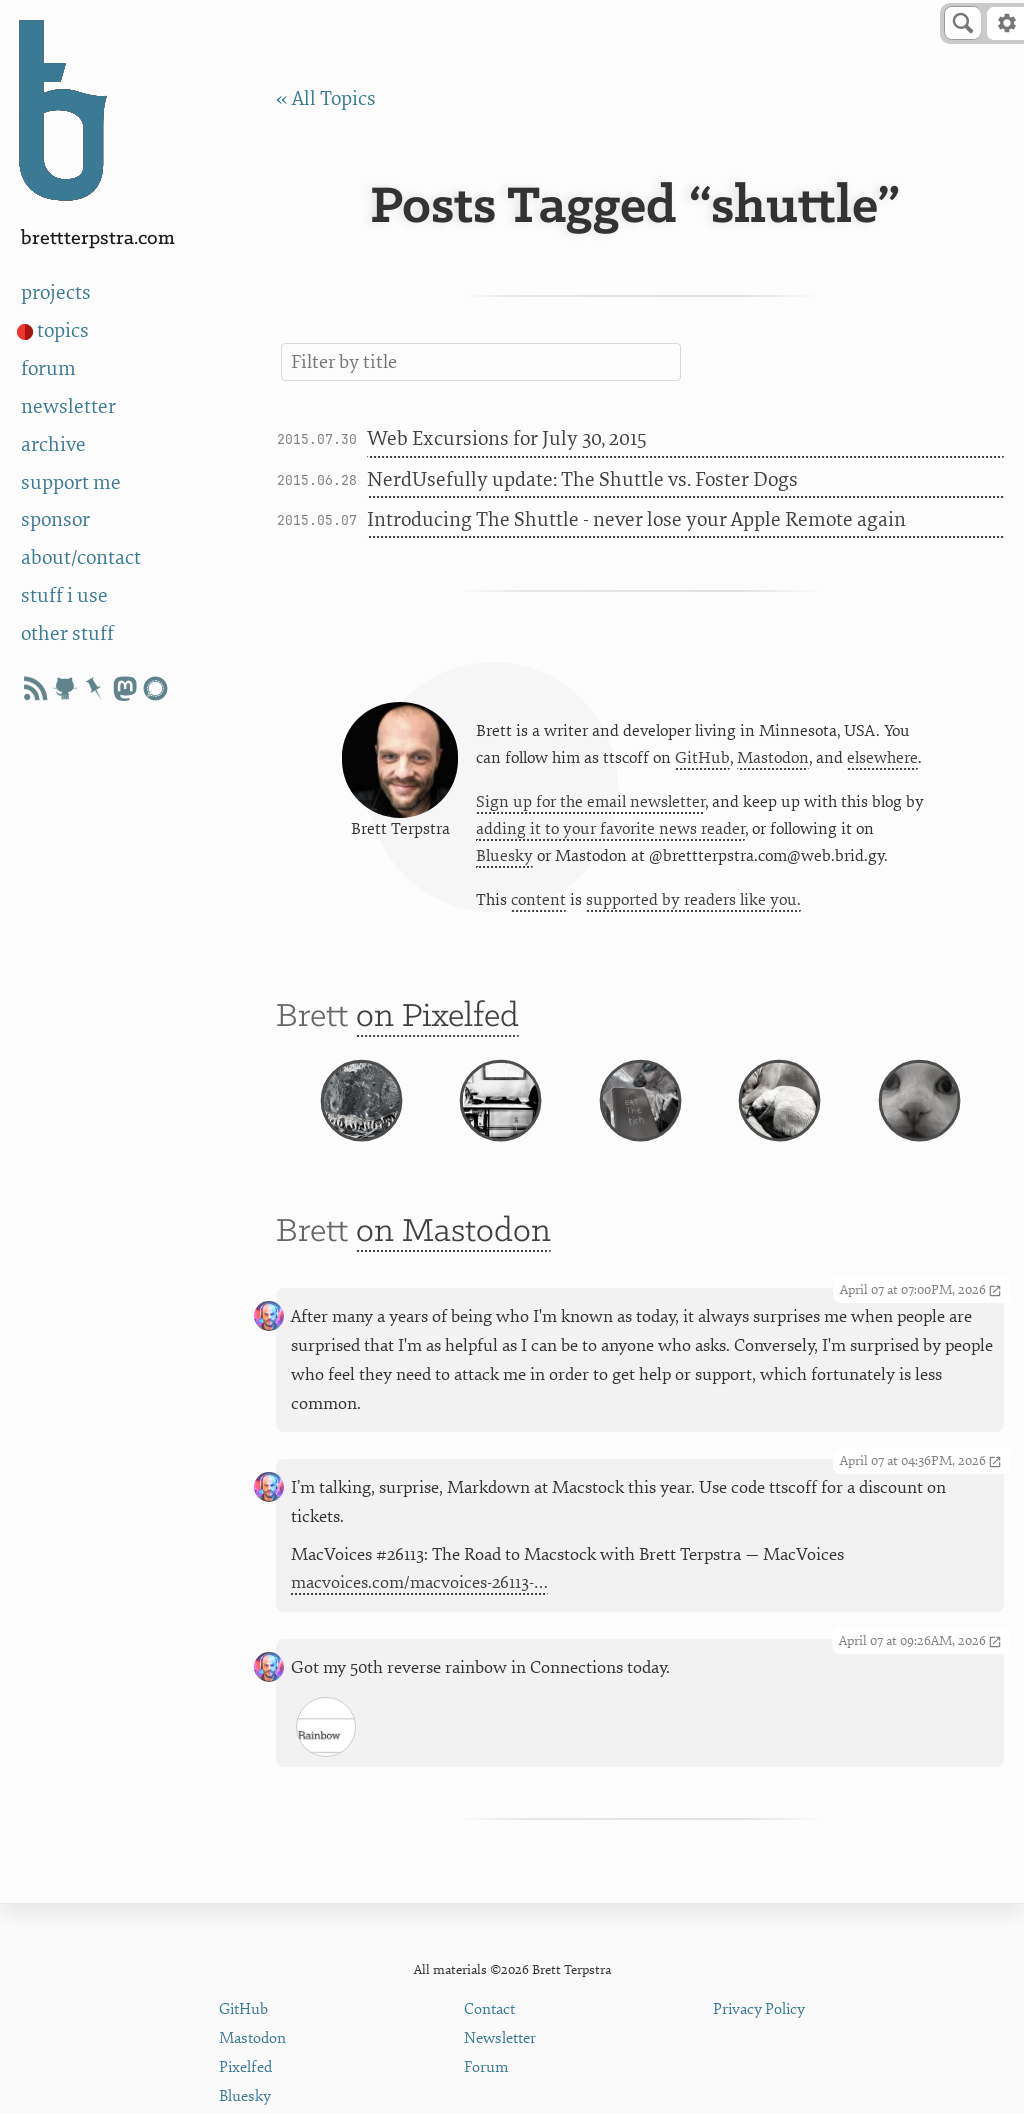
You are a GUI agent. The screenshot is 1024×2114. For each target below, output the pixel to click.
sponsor (55, 519)
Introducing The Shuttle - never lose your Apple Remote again (636, 519)
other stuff (67, 633)
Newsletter (500, 2038)
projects (56, 292)
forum (48, 368)
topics (63, 330)
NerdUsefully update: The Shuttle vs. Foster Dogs (582, 479)
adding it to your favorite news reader (610, 830)
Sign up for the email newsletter (590, 803)
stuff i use (64, 595)
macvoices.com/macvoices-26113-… (419, 1599)
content (538, 902)
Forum (486, 2067)
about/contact (81, 557)
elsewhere (882, 759)
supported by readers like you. (693, 902)
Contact (489, 2009)
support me (71, 482)
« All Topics (326, 98)
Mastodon (773, 759)
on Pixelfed (437, 1019)
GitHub (702, 759)
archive (53, 444)
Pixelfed (245, 2067)
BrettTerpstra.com (98, 238)
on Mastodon (453, 1248)
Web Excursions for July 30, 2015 (507, 438)
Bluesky (504, 858)
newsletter (68, 406)
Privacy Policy (759, 2009)
